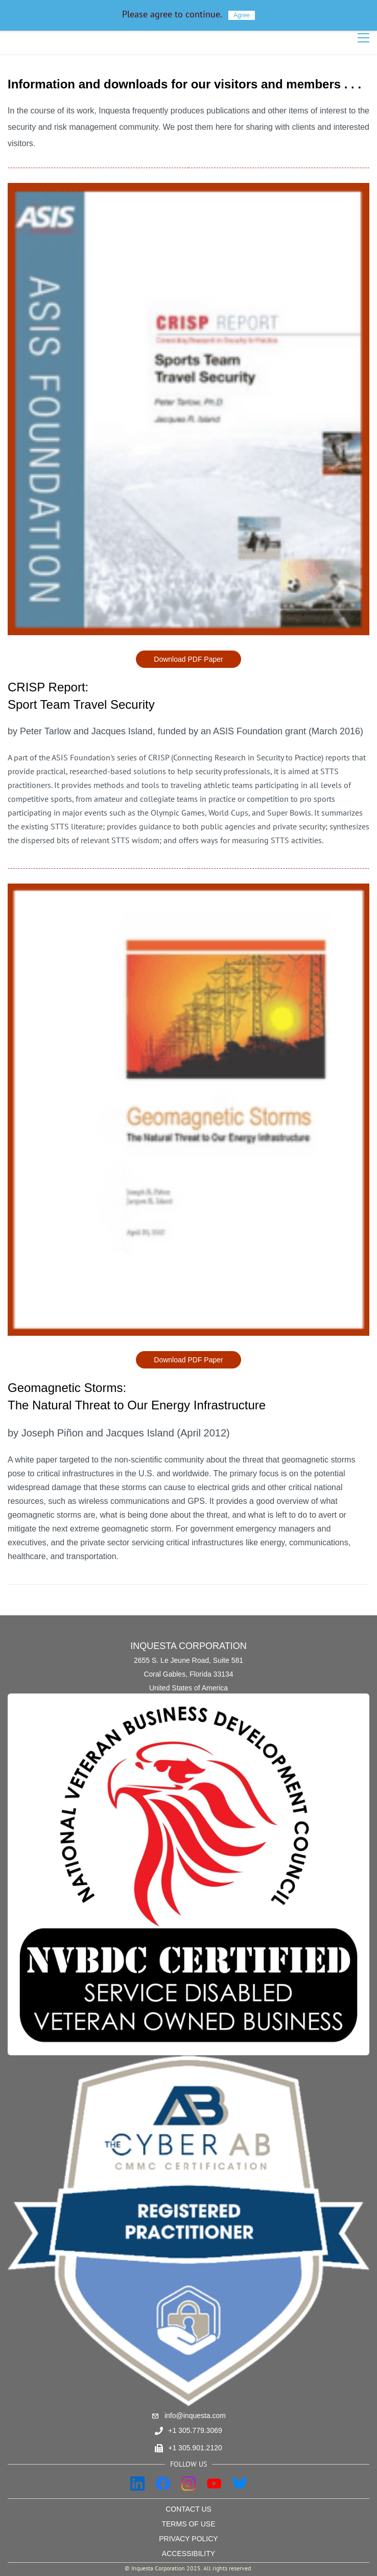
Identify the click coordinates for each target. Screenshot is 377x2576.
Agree (241, 15)
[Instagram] (188, 2483)
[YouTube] (214, 2483)
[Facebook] (163, 2483)
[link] (188, 191)
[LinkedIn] (137, 2483)
